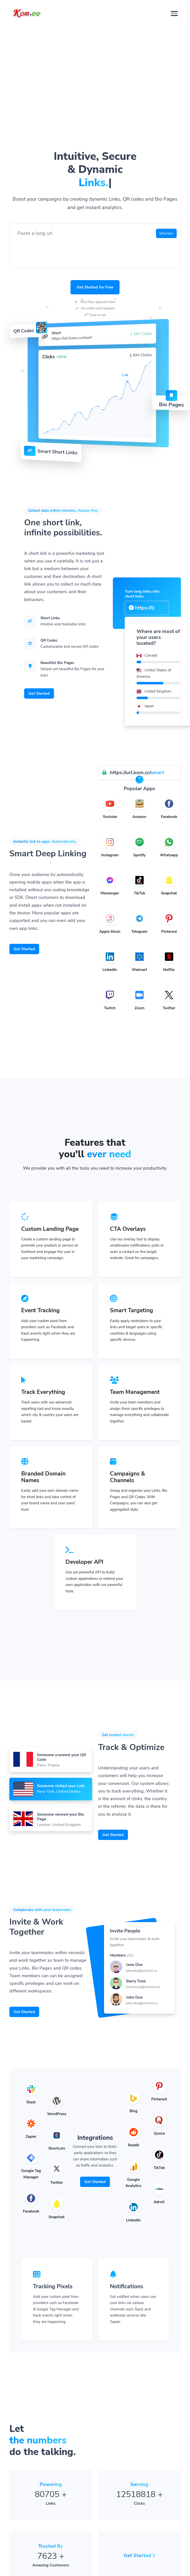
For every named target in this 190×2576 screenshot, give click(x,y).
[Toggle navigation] (174, 13)
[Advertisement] (95, 59)
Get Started (39, 693)
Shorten (166, 233)
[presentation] (51, 250)
